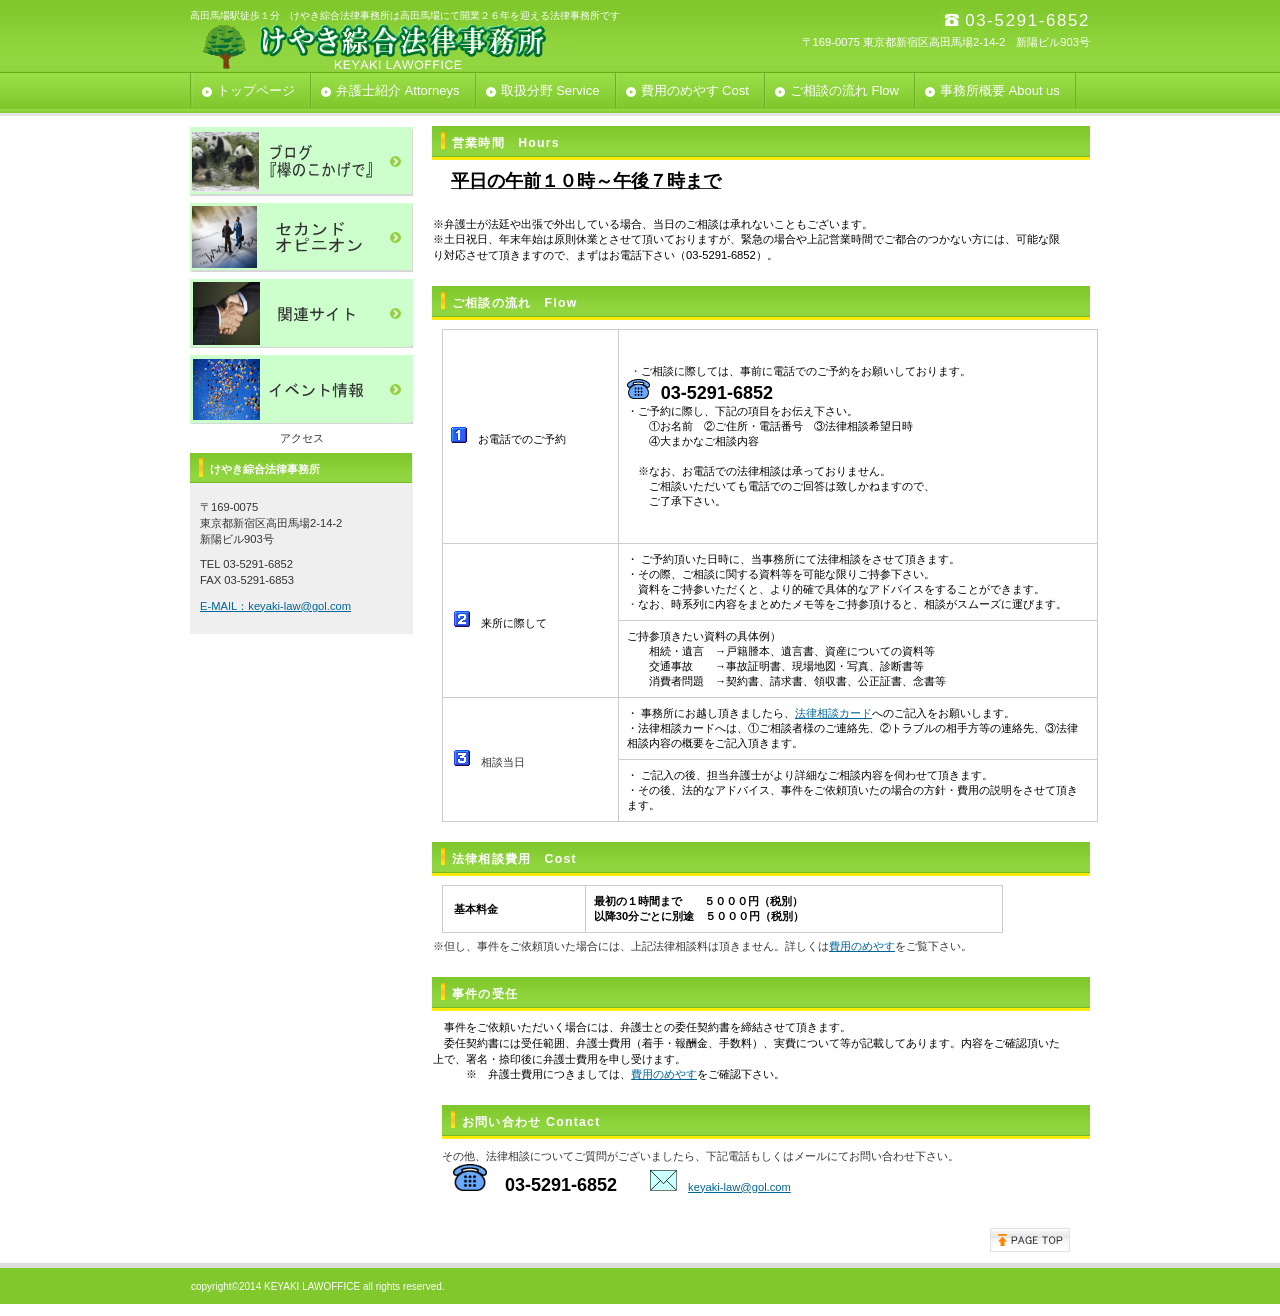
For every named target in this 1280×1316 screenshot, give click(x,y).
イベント (301, 389)
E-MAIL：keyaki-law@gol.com (275, 606)
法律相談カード (833, 713)
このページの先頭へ (1030, 1240)
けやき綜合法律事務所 (390, 45)
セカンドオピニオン (301, 237)
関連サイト (301, 313)
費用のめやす (862, 946)
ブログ (301, 161)
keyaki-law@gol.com (739, 1187)
